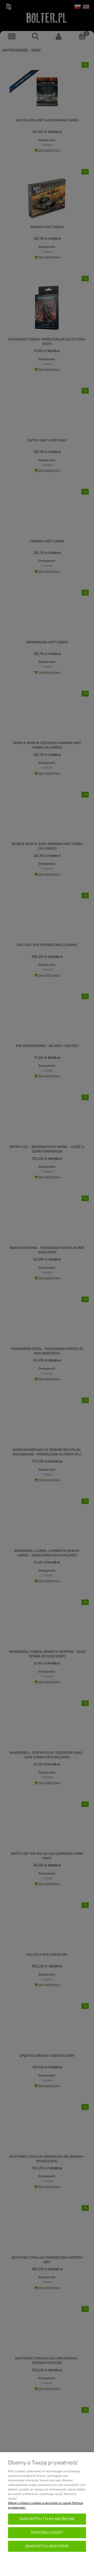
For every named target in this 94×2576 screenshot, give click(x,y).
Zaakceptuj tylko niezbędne (47, 2519)
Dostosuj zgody (47, 2532)
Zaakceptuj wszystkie (47, 2546)
